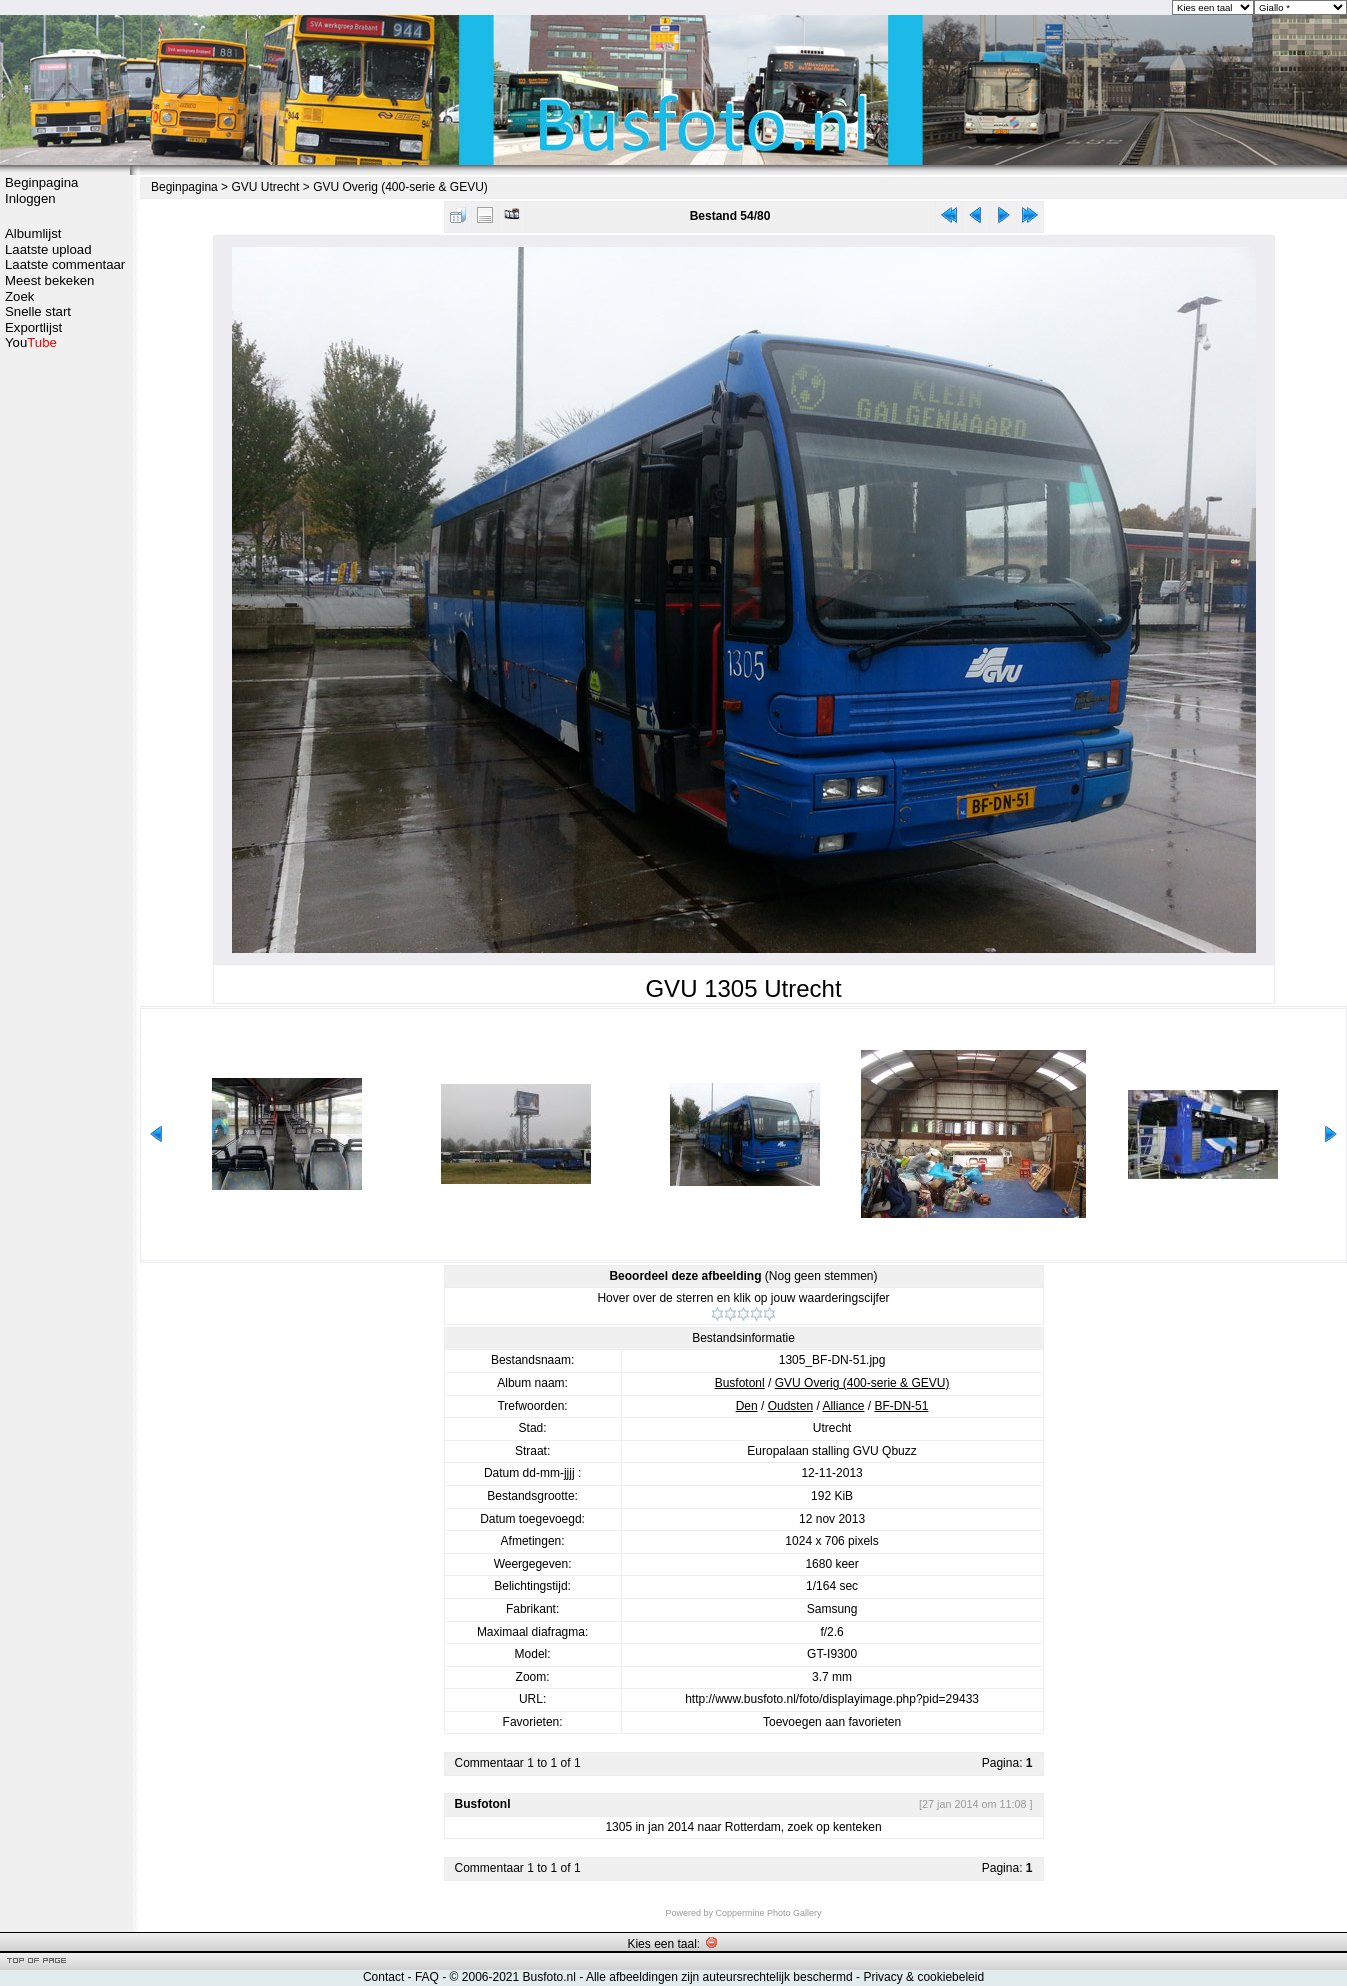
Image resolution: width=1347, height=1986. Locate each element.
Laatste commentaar (65, 264)
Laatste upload (48, 249)
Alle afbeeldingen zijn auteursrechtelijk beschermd (719, 1977)
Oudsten (790, 1406)
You (31, 342)
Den (747, 1406)
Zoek (19, 296)
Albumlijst (33, 233)
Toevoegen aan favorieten (832, 1722)
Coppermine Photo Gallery (768, 1913)
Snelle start (38, 311)
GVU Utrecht (265, 187)
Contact (383, 1977)
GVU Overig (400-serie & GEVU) (400, 187)
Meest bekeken (49, 280)
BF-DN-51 (901, 1406)
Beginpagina (41, 182)
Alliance (843, 1406)
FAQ (427, 1977)
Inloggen (30, 198)
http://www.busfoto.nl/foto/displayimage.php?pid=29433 (832, 1699)
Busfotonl (740, 1383)
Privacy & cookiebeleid (923, 1977)
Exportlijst (33, 327)
